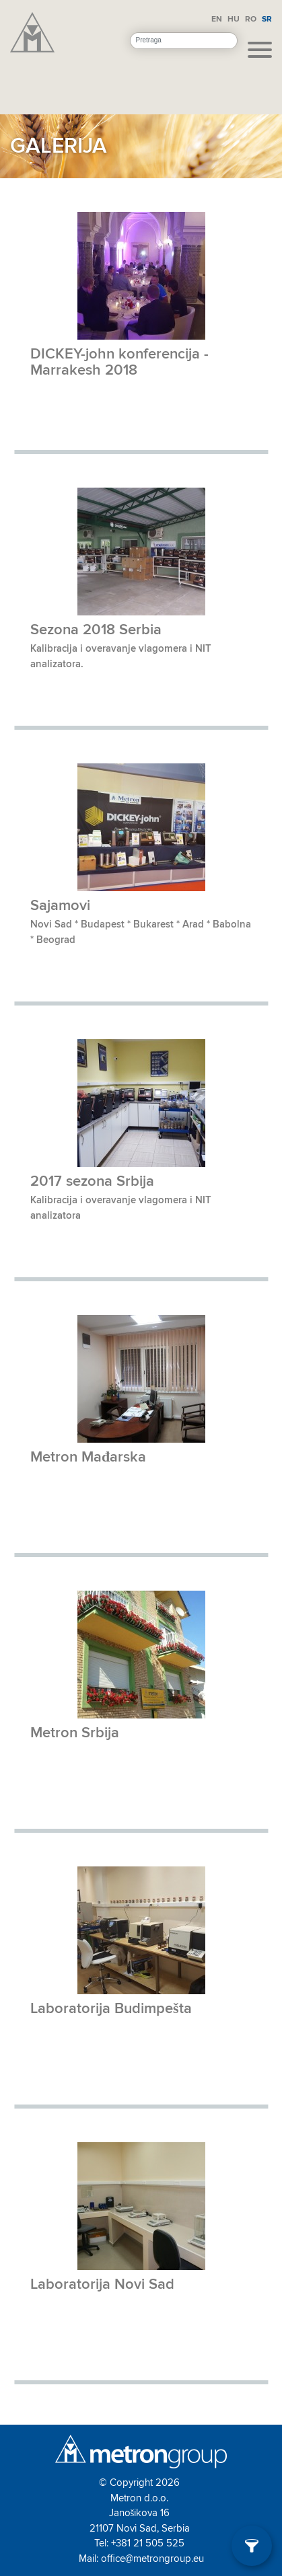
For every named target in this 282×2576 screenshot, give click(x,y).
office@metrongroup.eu (152, 2558)
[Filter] (252, 2546)
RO (250, 19)
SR (267, 19)
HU (233, 19)
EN (216, 19)
